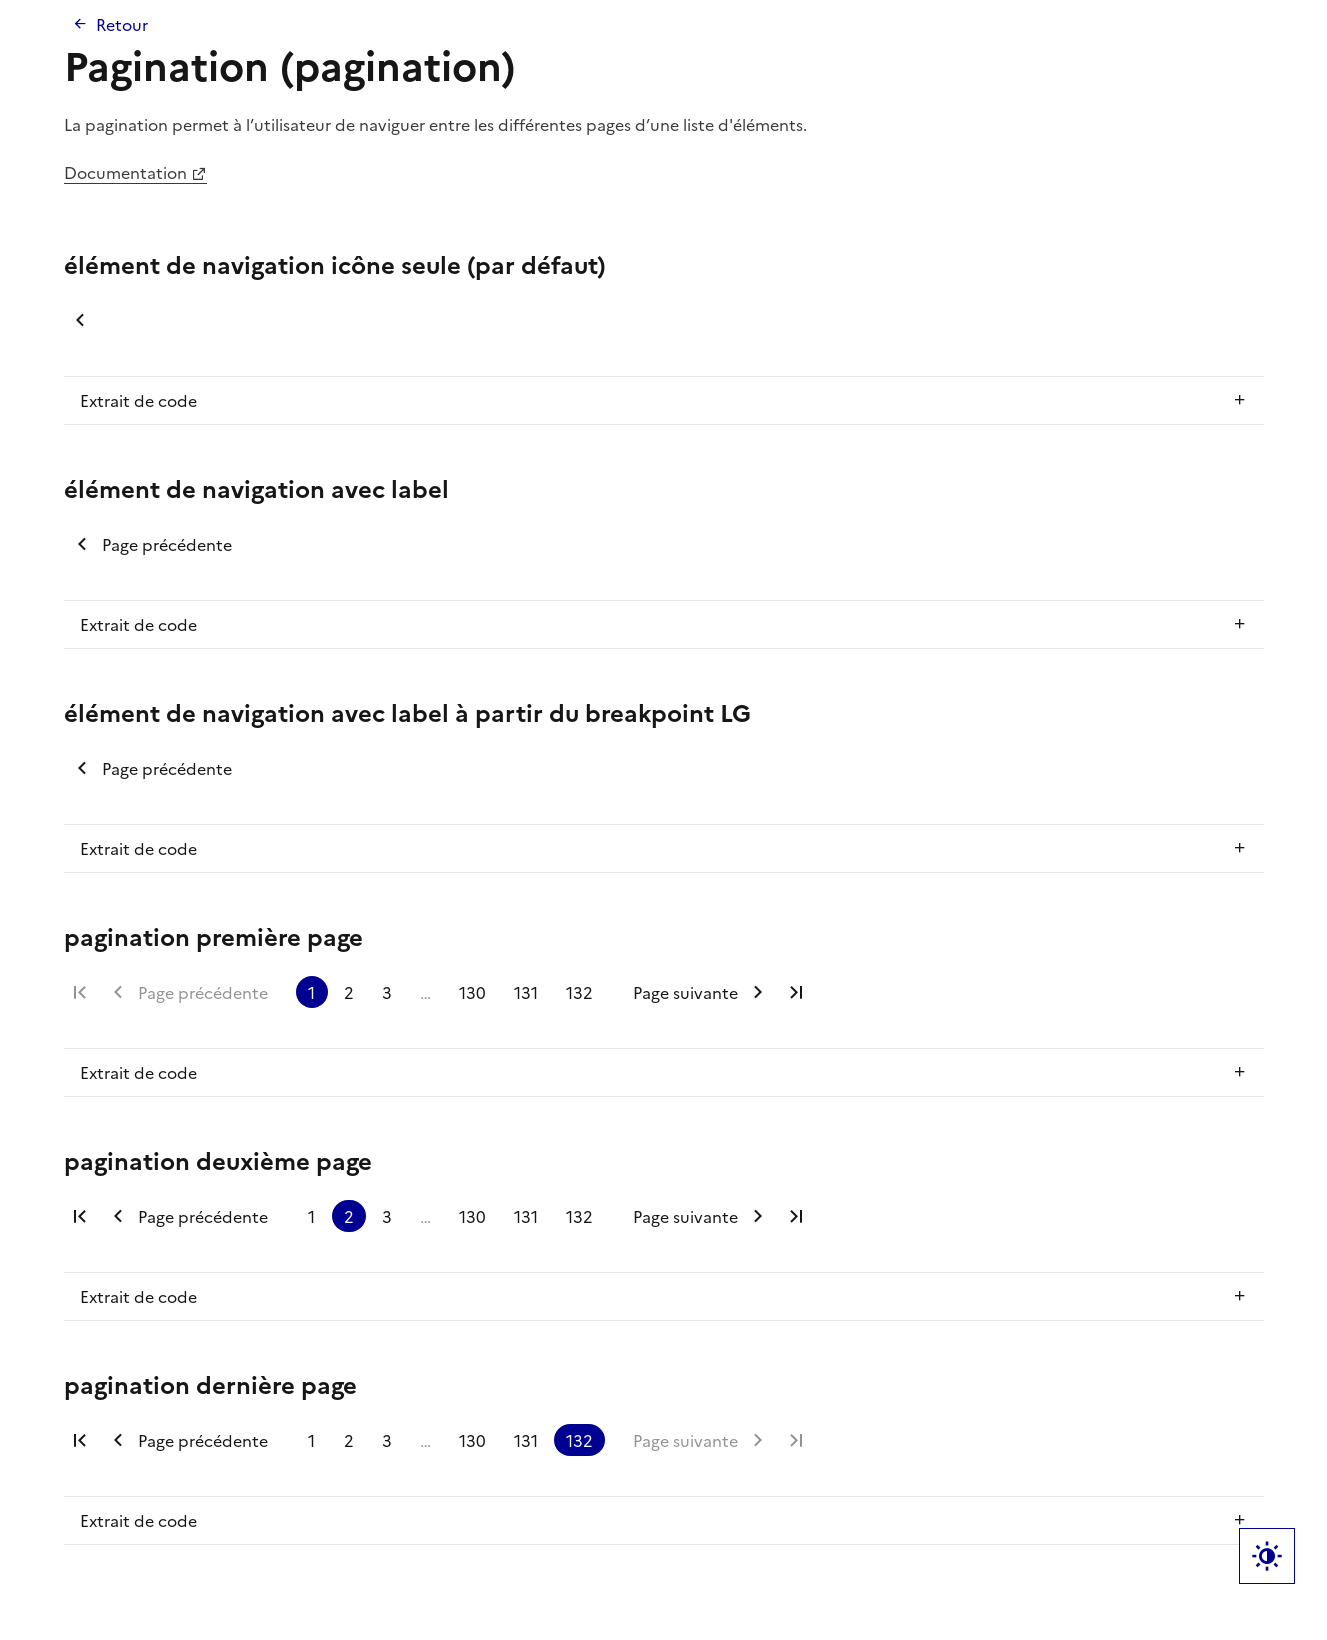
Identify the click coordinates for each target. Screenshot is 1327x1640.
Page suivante (685, 992)
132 (579, 992)
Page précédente (80, 320)
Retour (122, 24)
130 (472, 992)
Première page (80, 992)
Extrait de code (138, 400)
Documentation (125, 172)
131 (526, 992)
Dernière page (796, 992)
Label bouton (1267, 1556)
